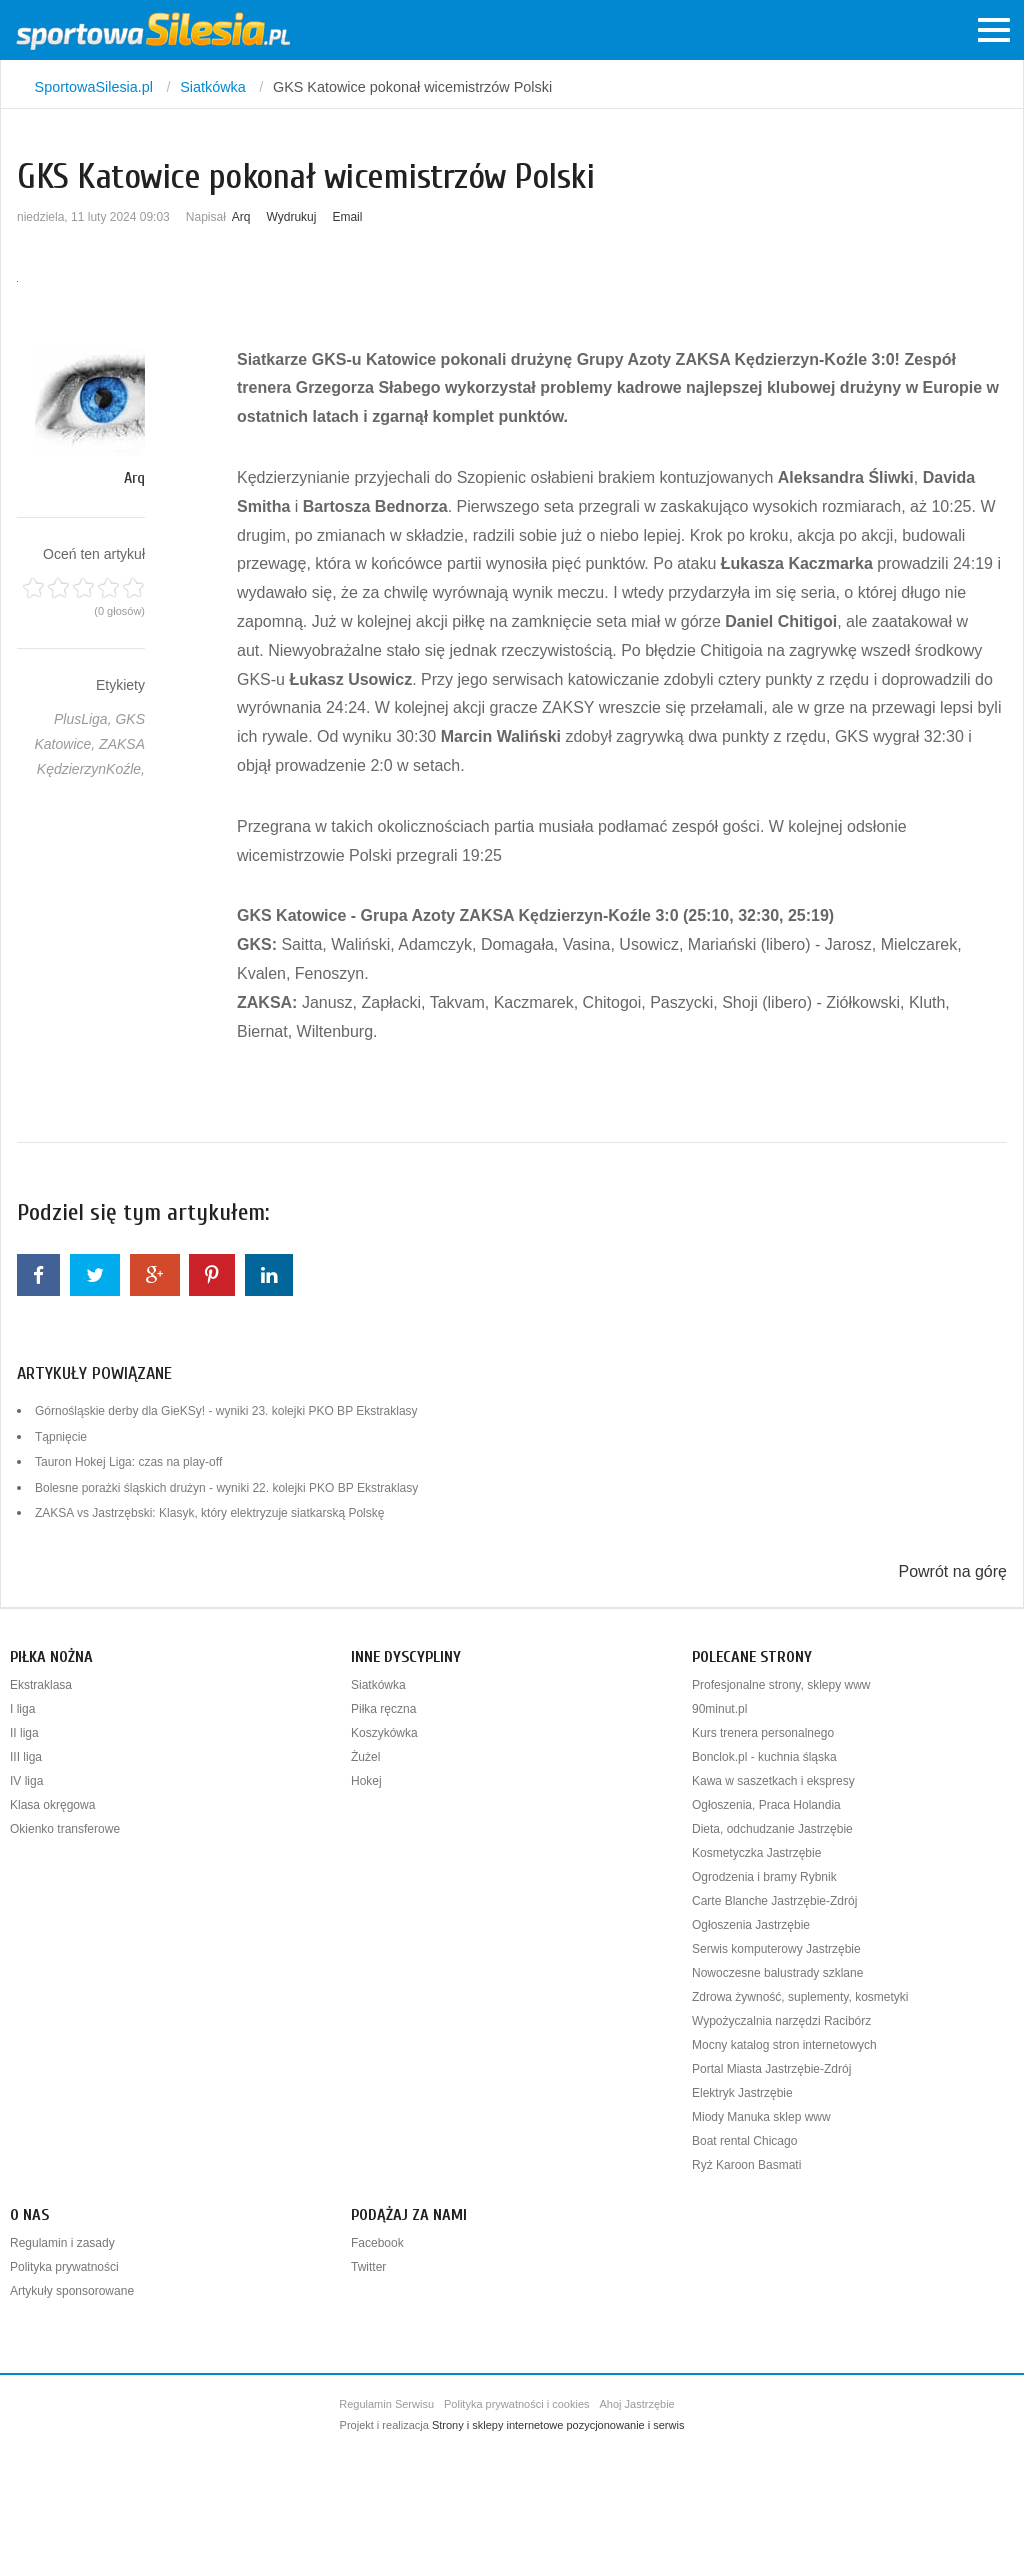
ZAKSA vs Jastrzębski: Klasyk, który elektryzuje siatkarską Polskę (209, 1513)
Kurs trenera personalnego (763, 1733)
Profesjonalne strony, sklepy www (781, 1685)
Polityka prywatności (64, 2267)
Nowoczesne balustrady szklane (777, 1973)
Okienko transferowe (65, 1829)
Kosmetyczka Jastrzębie (756, 1853)
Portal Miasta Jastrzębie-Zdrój (771, 2069)
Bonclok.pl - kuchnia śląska (764, 1757)
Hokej (366, 1781)
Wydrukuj (292, 217)
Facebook (377, 2243)
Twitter (368, 2267)
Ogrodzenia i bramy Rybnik (764, 1877)
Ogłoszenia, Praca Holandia (766, 1805)
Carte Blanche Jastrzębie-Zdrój (774, 1901)
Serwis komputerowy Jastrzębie (776, 1949)
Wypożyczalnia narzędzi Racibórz (781, 2021)
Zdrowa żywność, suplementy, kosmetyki (800, 1997)
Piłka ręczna (383, 1709)
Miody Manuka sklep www (761, 2117)
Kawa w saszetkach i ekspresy (773, 1781)
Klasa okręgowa (52, 1805)
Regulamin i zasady (62, 2243)
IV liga (26, 1781)
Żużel (365, 1757)
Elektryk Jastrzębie (742, 2093)
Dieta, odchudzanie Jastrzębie (772, 1829)
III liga (26, 1757)
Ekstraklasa (41, 1685)
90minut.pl (719, 1709)
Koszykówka (384, 1733)
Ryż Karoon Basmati (746, 2165)
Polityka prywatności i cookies (517, 2404)
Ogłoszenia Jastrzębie (751, 1925)
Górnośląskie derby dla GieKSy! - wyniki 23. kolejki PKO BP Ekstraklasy (226, 1411)
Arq (241, 217)
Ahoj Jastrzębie (637, 2404)
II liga (24, 1733)
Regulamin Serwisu (386, 2404)
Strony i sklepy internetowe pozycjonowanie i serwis (558, 2425)
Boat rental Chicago (744, 2141)
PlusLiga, (84, 719)
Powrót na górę (952, 1571)
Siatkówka (378, 1685)
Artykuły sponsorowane (72, 2291)
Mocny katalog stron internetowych (784, 2045)
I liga (22, 1709)
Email (347, 217)
